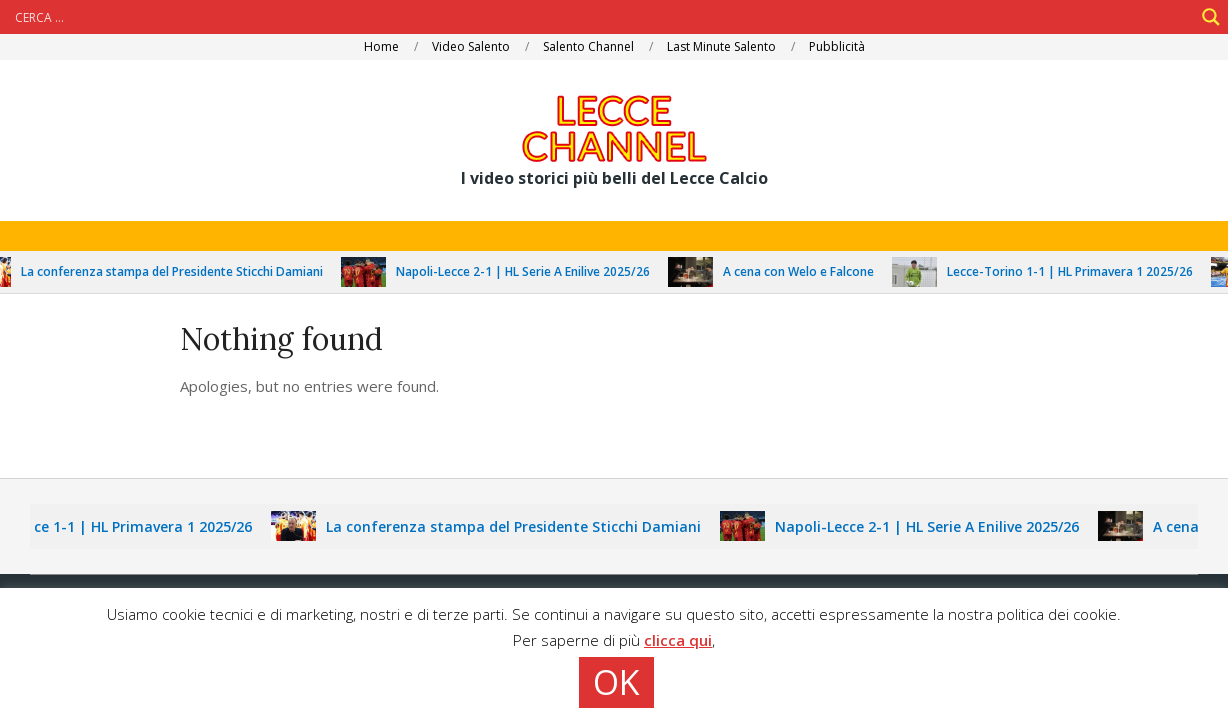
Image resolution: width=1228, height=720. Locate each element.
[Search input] (602, 17)
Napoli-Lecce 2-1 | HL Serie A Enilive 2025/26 (533, 271)
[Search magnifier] (1211, 17)
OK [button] (616, 682)
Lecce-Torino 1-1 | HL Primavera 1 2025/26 (1080, 271)
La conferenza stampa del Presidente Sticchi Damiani (182, 271)
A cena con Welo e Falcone (808, 271)
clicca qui (678, 640)
